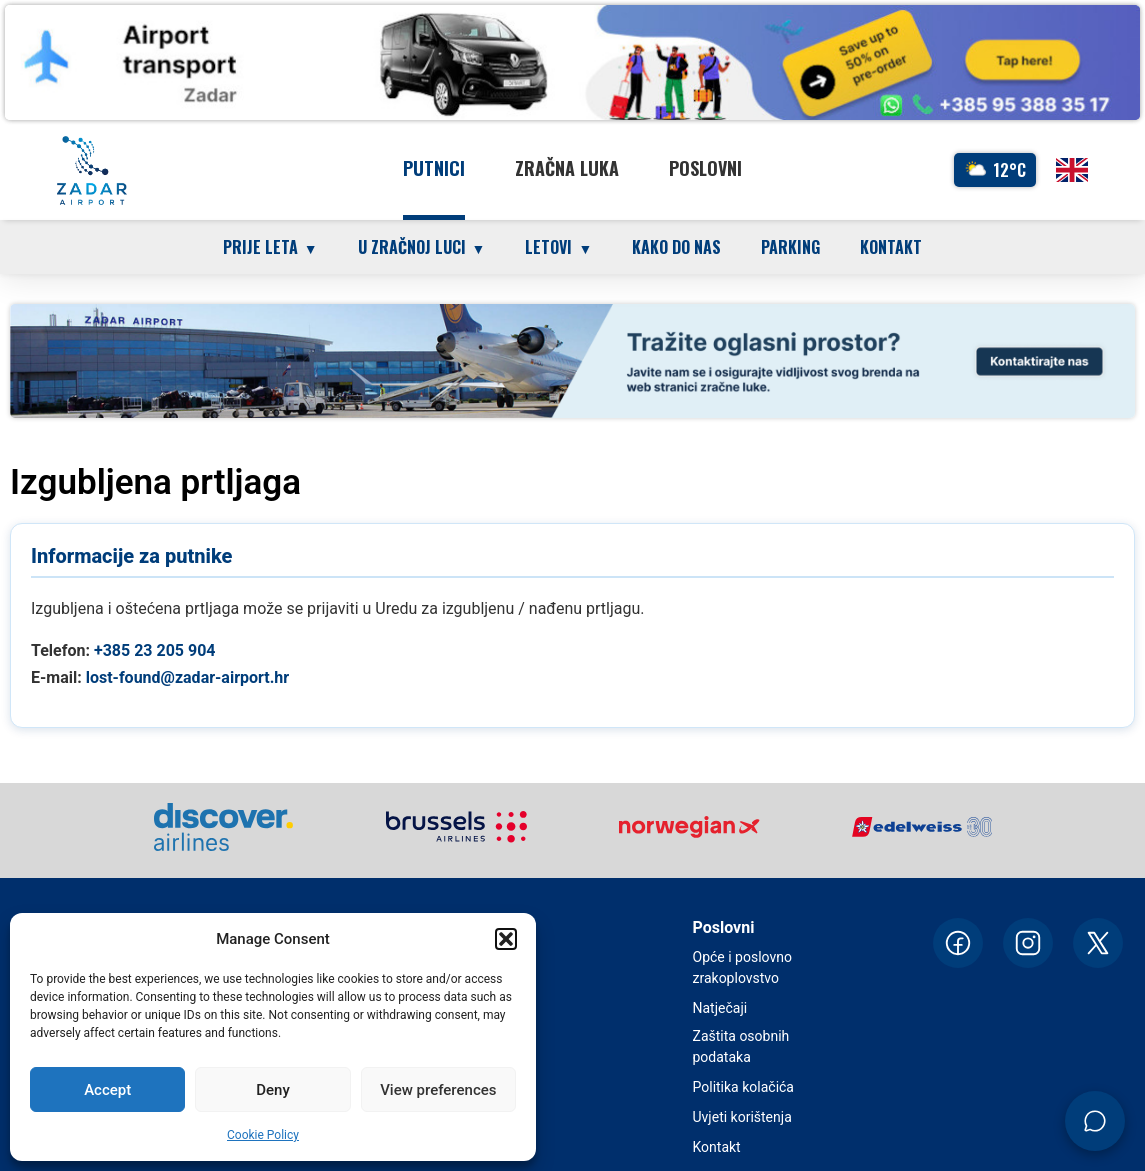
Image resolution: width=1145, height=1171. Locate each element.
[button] (506, 939)
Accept (107, 1090)
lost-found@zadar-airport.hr (188, 677)
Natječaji (720, 1008)
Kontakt (891, 247)
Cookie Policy (263, 1135)
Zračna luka (567, 168)
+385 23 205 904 (155, 650)
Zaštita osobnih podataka (741, 1046)
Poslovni (705, 168)
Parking (790, 247)
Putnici (434, 168)
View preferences (438, 1090)
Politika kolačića (743, 1087)
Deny (273, 1090)
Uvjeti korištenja (742, 1117)
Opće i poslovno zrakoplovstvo (742, 967)
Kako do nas (676, 247)
